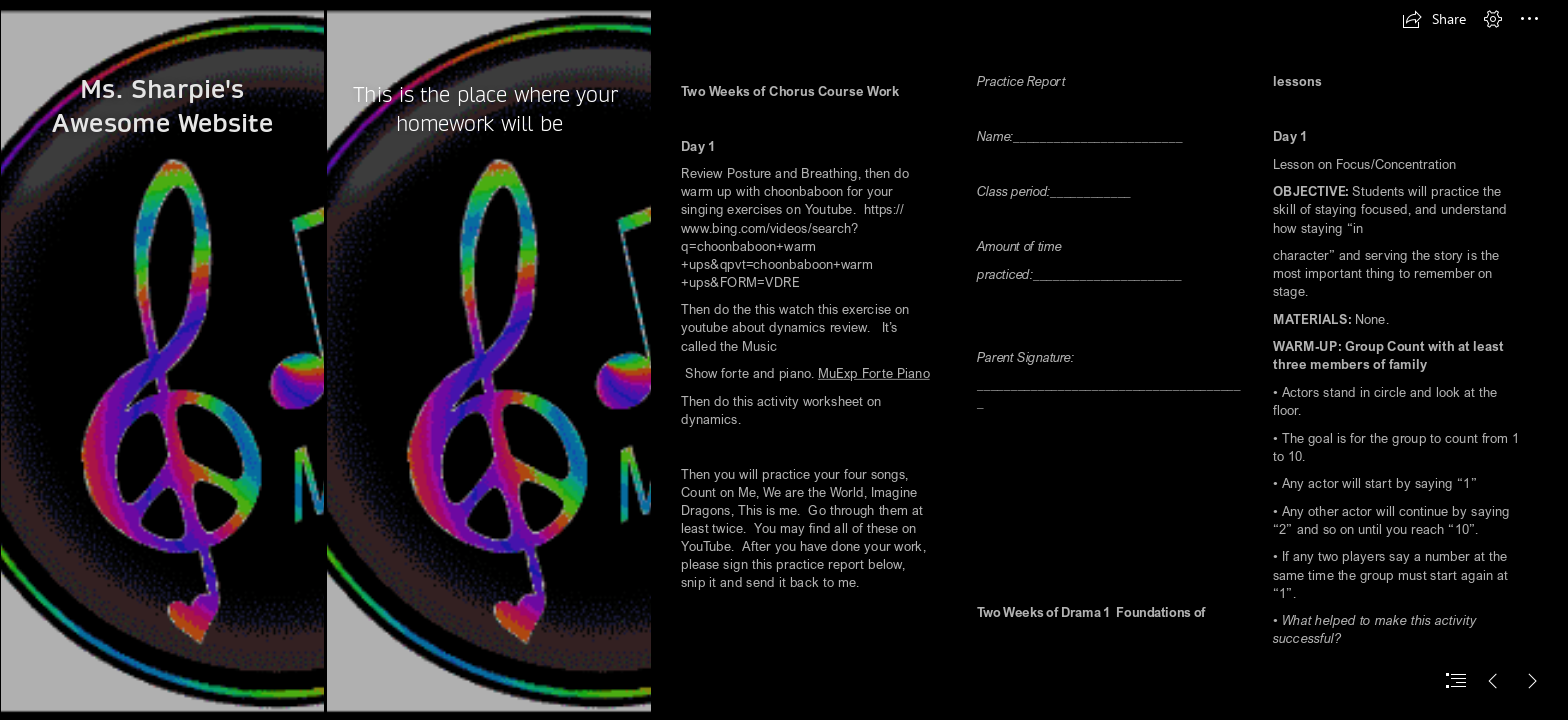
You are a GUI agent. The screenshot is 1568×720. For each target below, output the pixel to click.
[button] (1434, 19)
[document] (784, 360)
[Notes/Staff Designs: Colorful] (162, 360)
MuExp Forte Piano (874, 373)
